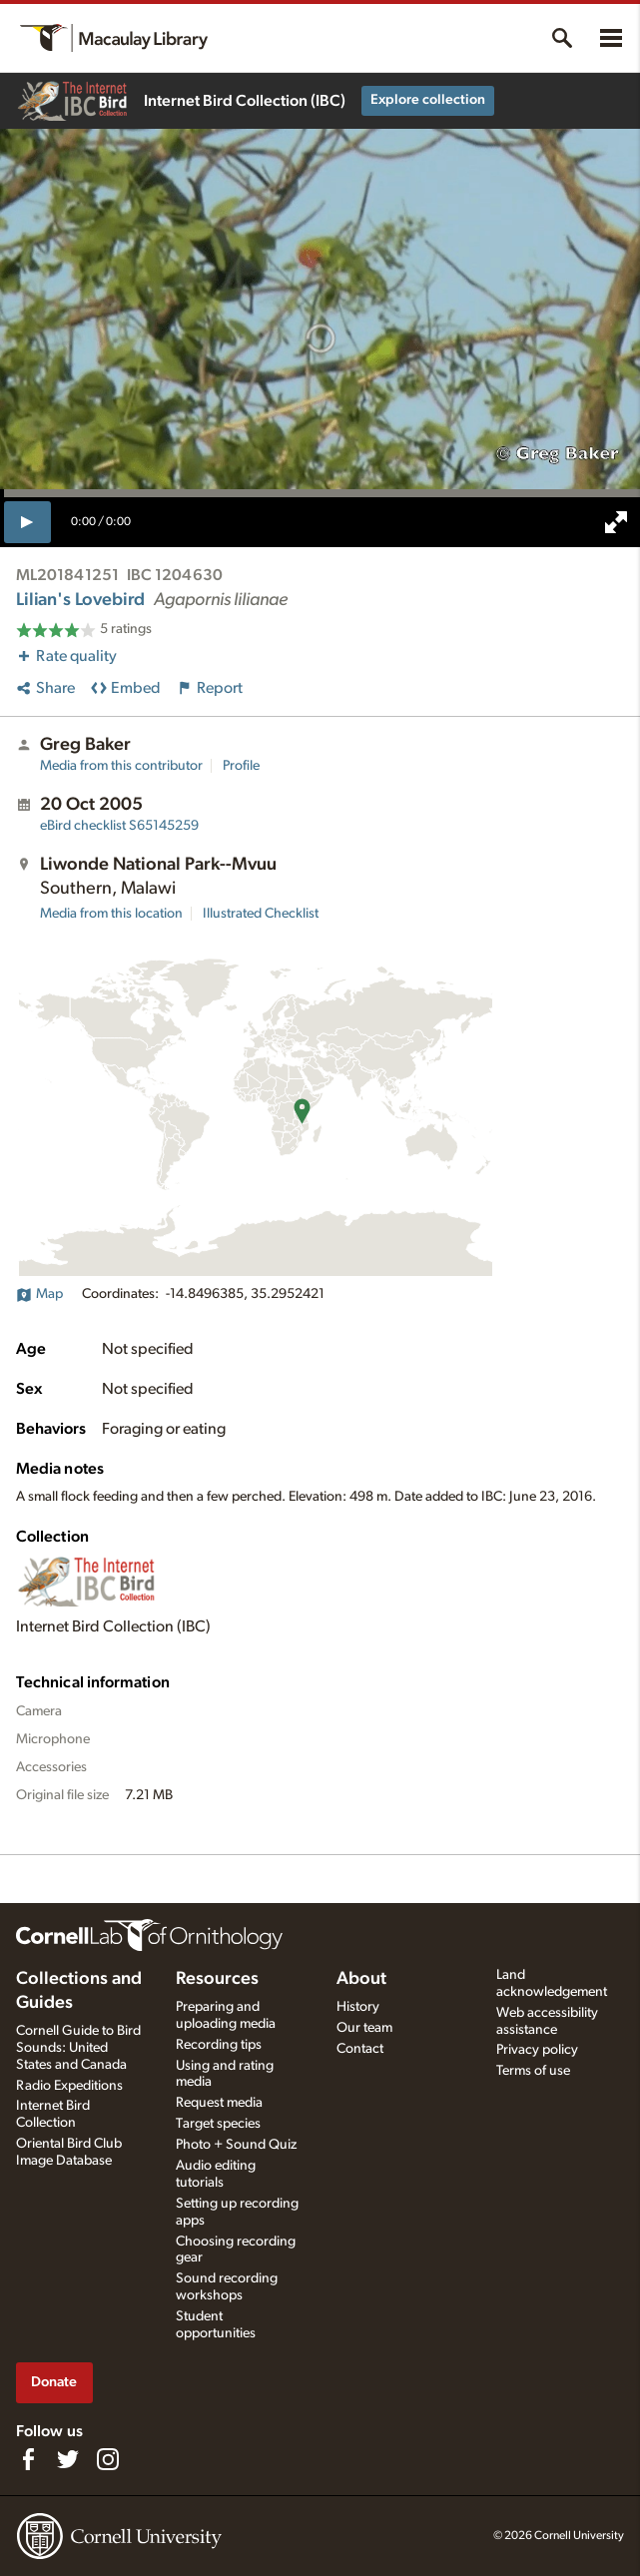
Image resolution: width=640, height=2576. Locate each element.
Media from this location (111, 914)
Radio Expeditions (69, 2086)
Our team (364, 2028)
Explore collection (427, 100)
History (357, 2007)
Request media (219, 2103)
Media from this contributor (121, 766)
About (361, 1979)
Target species (218, 2124)
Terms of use (533, 2071)
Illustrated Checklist (261, 914)
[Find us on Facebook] (28, 2459)
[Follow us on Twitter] (68, 2459)
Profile (241, 766)
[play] (27, 522)
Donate (54, 2381)
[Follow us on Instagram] (108, 2459)
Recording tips (219, 2045)
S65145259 (119, 826)
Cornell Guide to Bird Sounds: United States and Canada (78, 2048)
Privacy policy (537, 2050)
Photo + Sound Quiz (236, 2145)
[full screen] (616, 522)
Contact (359, 2049)
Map (39, 1294)
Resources (217, 1979)
